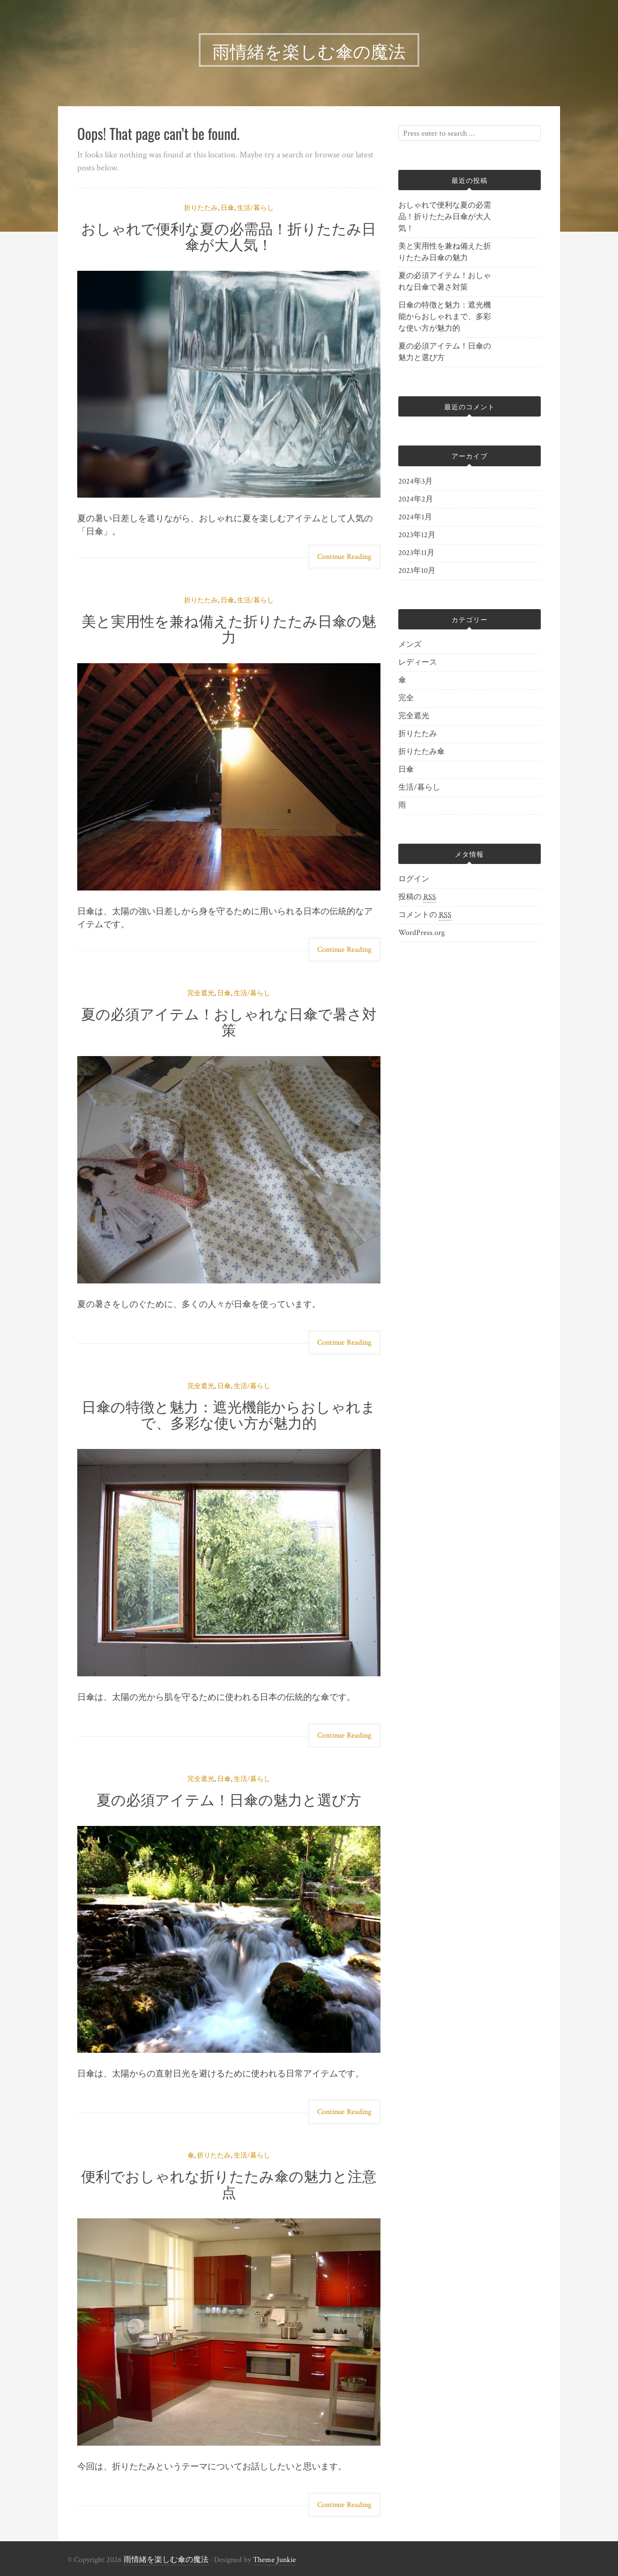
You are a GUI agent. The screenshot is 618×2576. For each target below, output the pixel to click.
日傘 (227, 208)
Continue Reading (344, 557)
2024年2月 (415, 499)
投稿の (417, 897)
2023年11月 (416, 553)
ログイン (413, 879)
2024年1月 (415, 517)
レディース (417, 662)
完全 (406, 698)
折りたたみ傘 (421, 752)
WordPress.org (421, 933)
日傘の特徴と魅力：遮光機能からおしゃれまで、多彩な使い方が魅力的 (229, 1414)
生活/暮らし (255, 208)
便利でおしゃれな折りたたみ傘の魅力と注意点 (229, 2183)
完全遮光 (200, 993)
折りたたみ (201, 208)
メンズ (409, 645)
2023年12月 (416, 535)
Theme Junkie (274, 2560)
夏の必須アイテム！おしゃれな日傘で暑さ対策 (229, 1021)
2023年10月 (416, 571)
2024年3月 (415, 481)
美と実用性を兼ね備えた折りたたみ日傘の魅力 (229, 628)
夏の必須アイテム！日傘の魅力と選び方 (229, 1799)
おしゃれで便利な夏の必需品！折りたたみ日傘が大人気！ (228, 235)
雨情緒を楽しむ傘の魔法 (166, 2560)
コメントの (424, 915)
